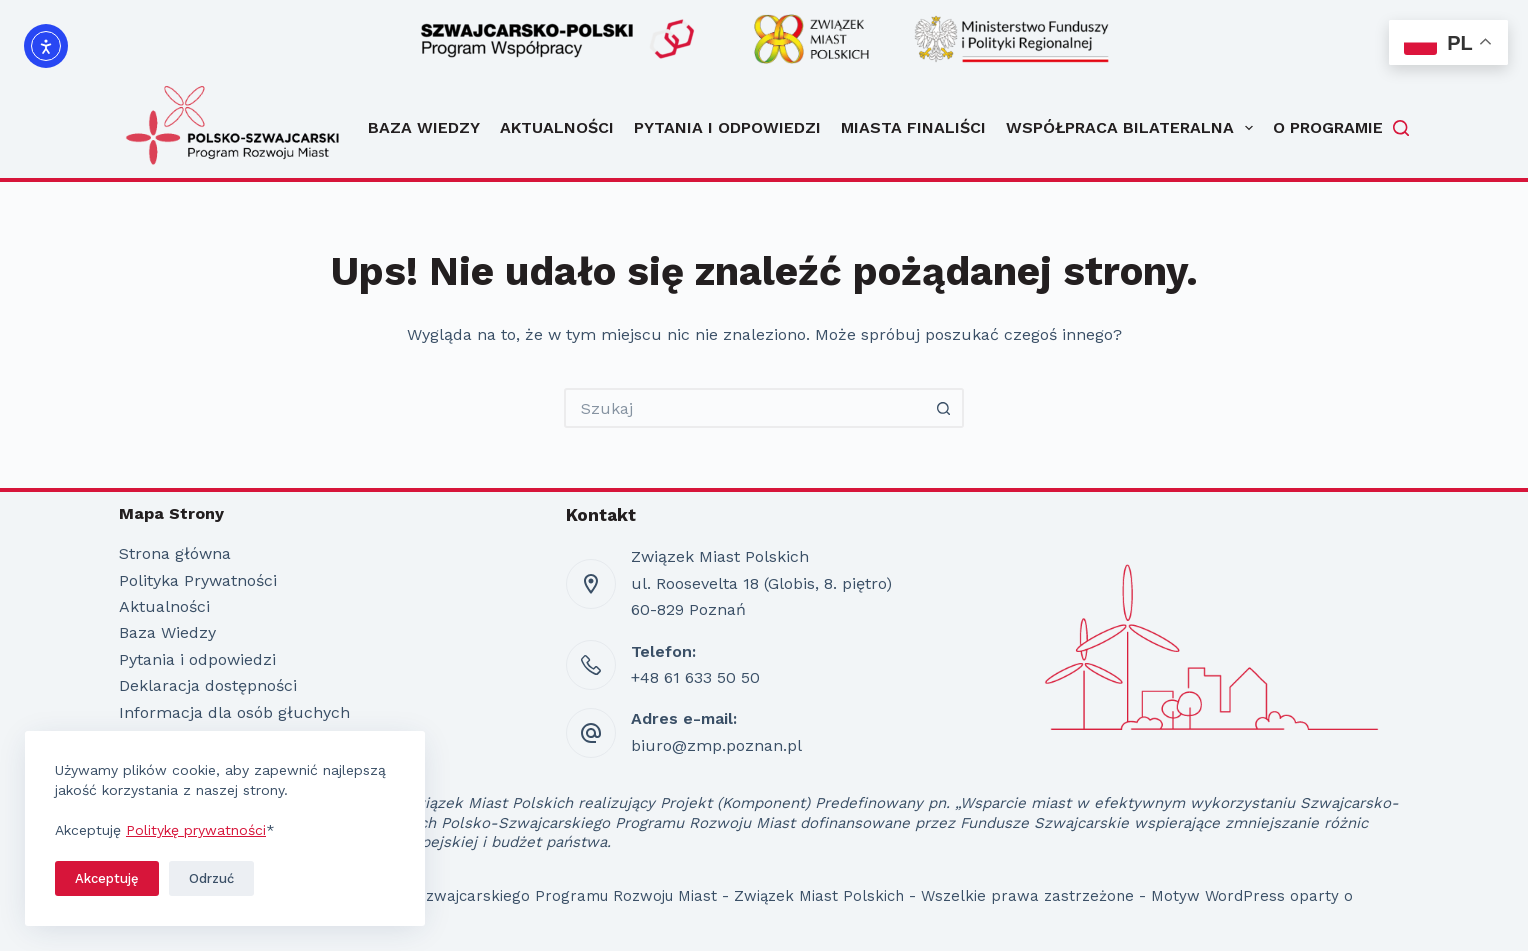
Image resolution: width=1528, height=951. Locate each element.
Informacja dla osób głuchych (234, 712)
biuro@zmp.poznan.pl (716, 745)
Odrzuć (211, 878)
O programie (1328, 127)
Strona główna (175, 553)
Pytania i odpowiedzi (727, 127)
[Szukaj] (1401, 128)
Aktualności (557, 127)
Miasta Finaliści (913, 127)
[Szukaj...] (744, 408)
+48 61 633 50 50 (695, 677)
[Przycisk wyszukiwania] (944, 408)
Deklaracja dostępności (208, 685)
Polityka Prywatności (198, 580)
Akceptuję (107, 878)
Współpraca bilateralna (1129, 128)
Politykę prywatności (196, 830)
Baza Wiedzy (424, 127)
